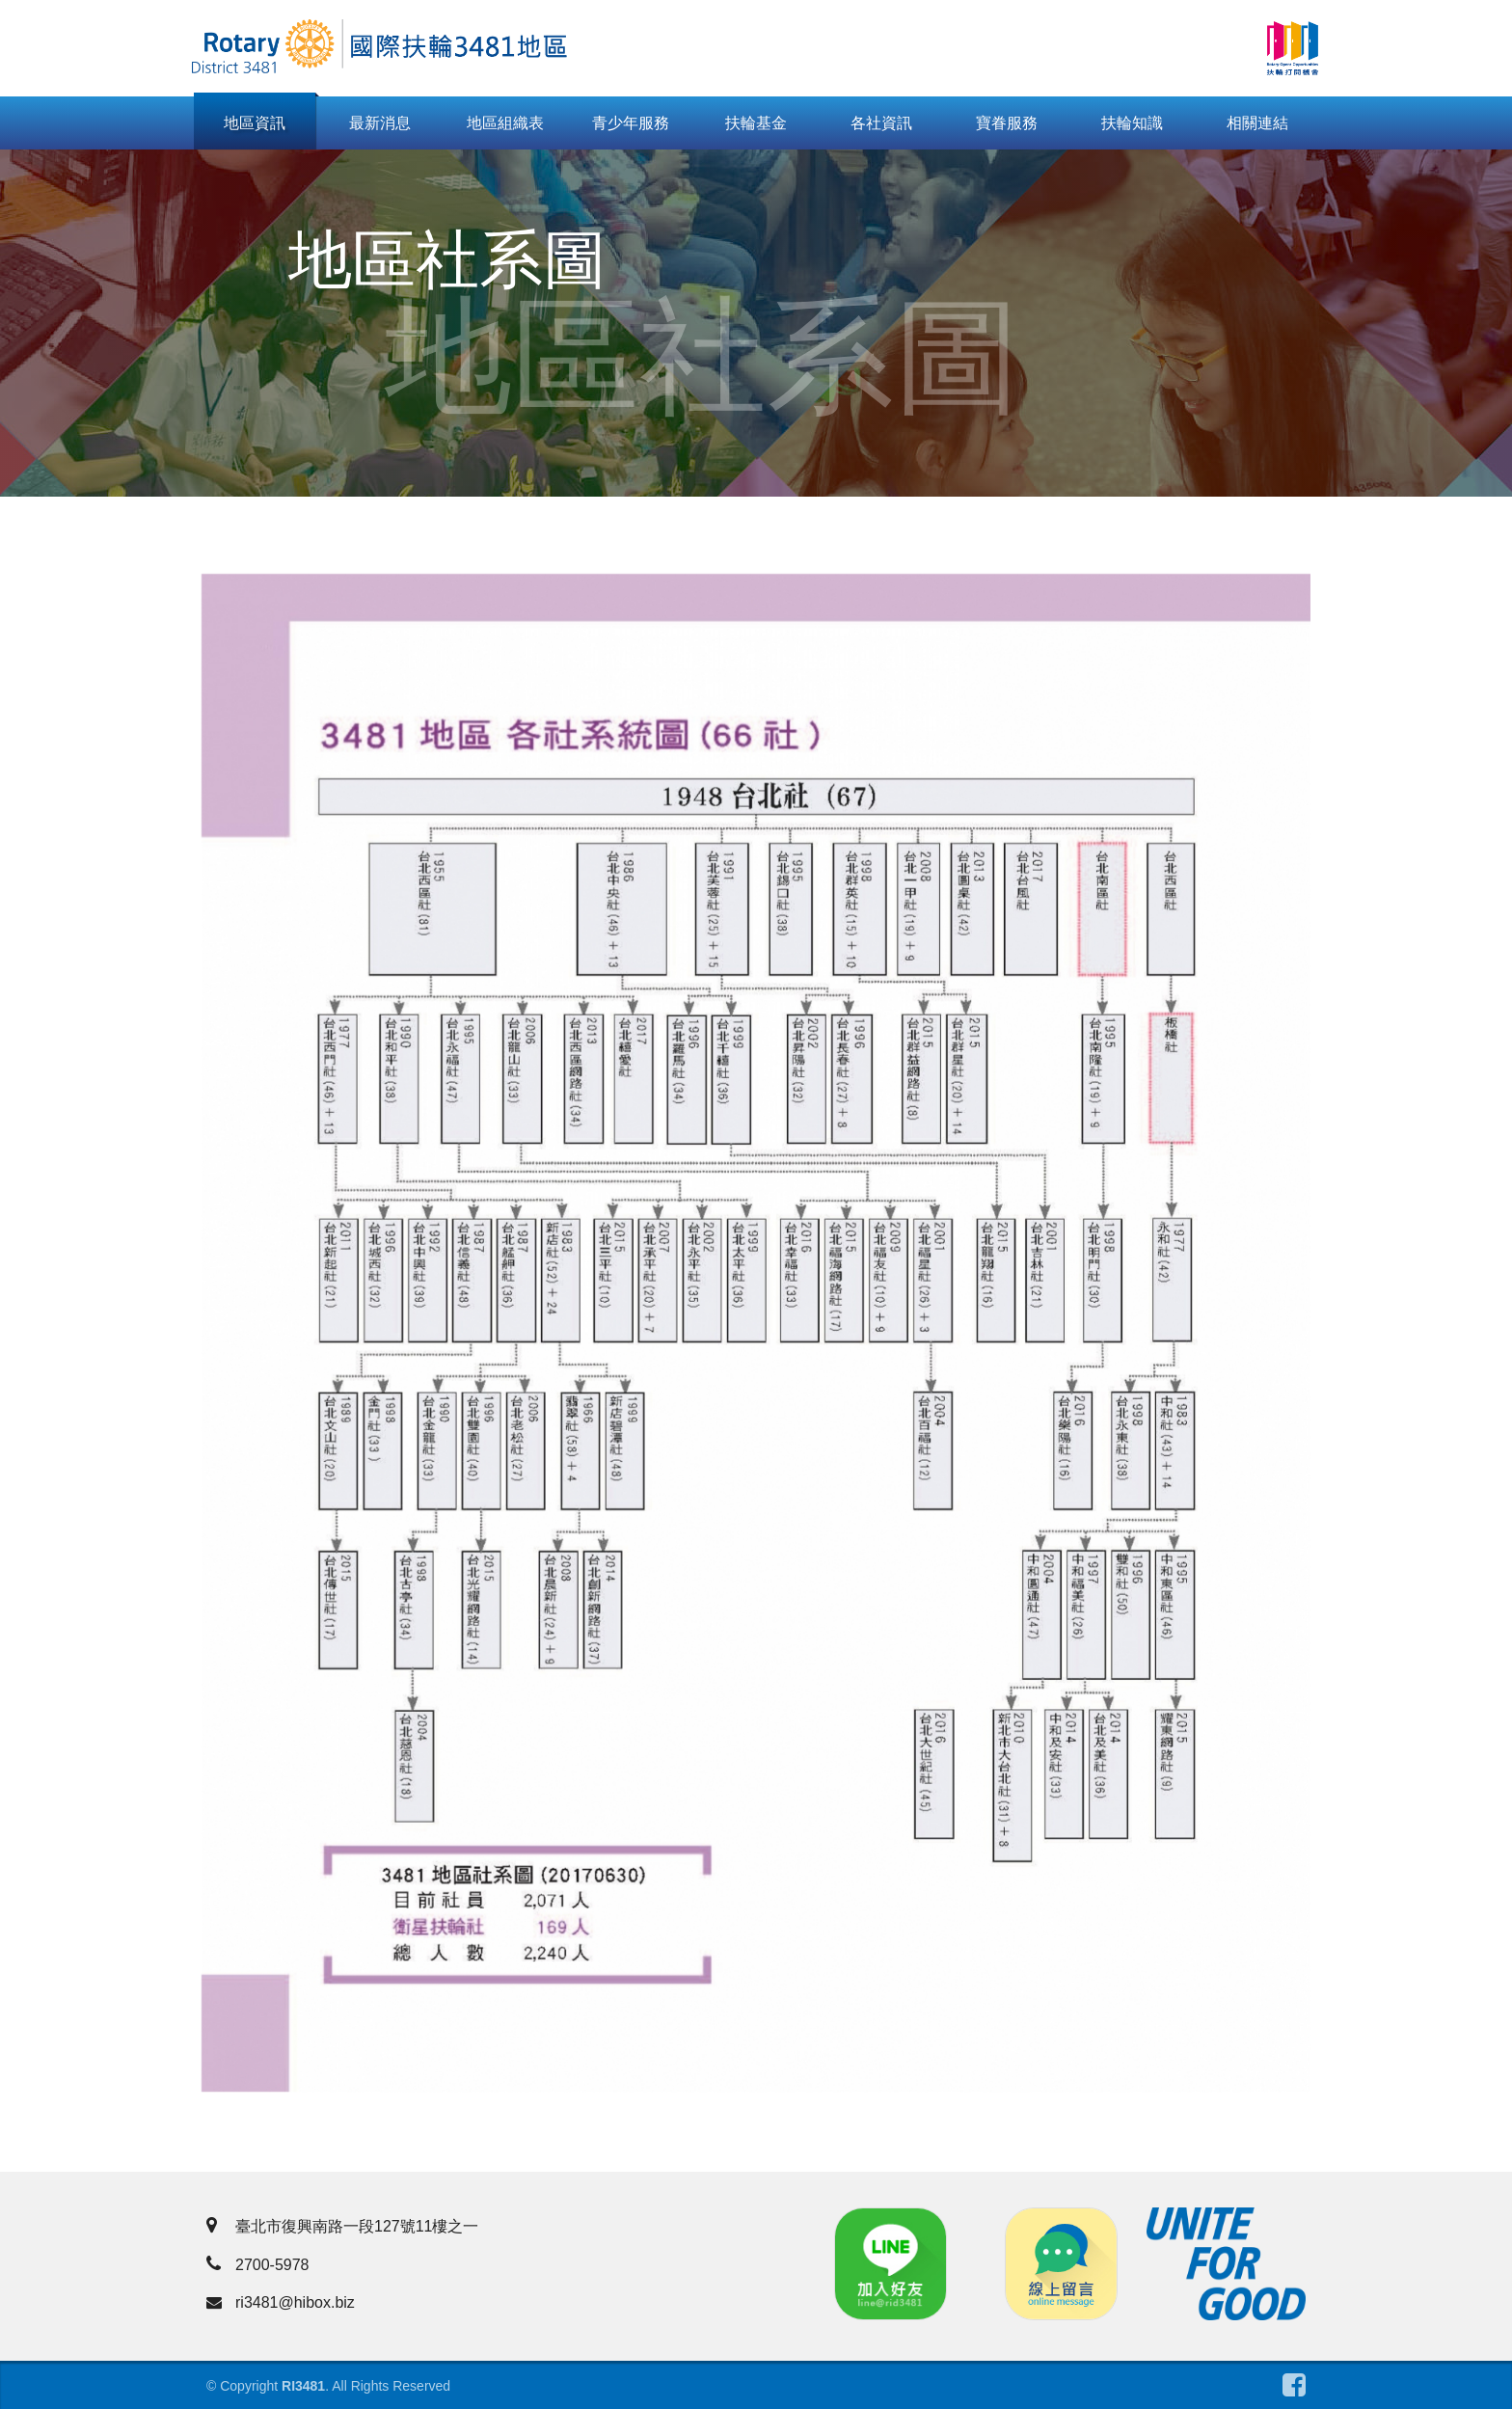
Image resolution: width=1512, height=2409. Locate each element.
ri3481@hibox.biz (280, 2302)
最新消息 (380, 123)
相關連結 (1257, 123)
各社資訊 (881, 123)
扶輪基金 (756, 123)
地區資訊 (254, 123)
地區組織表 (505, 123)
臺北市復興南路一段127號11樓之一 (342, 2226)
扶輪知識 (1132, 123)
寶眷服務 (1007, 123)
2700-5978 (258, 2265)
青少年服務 (630, 123)
